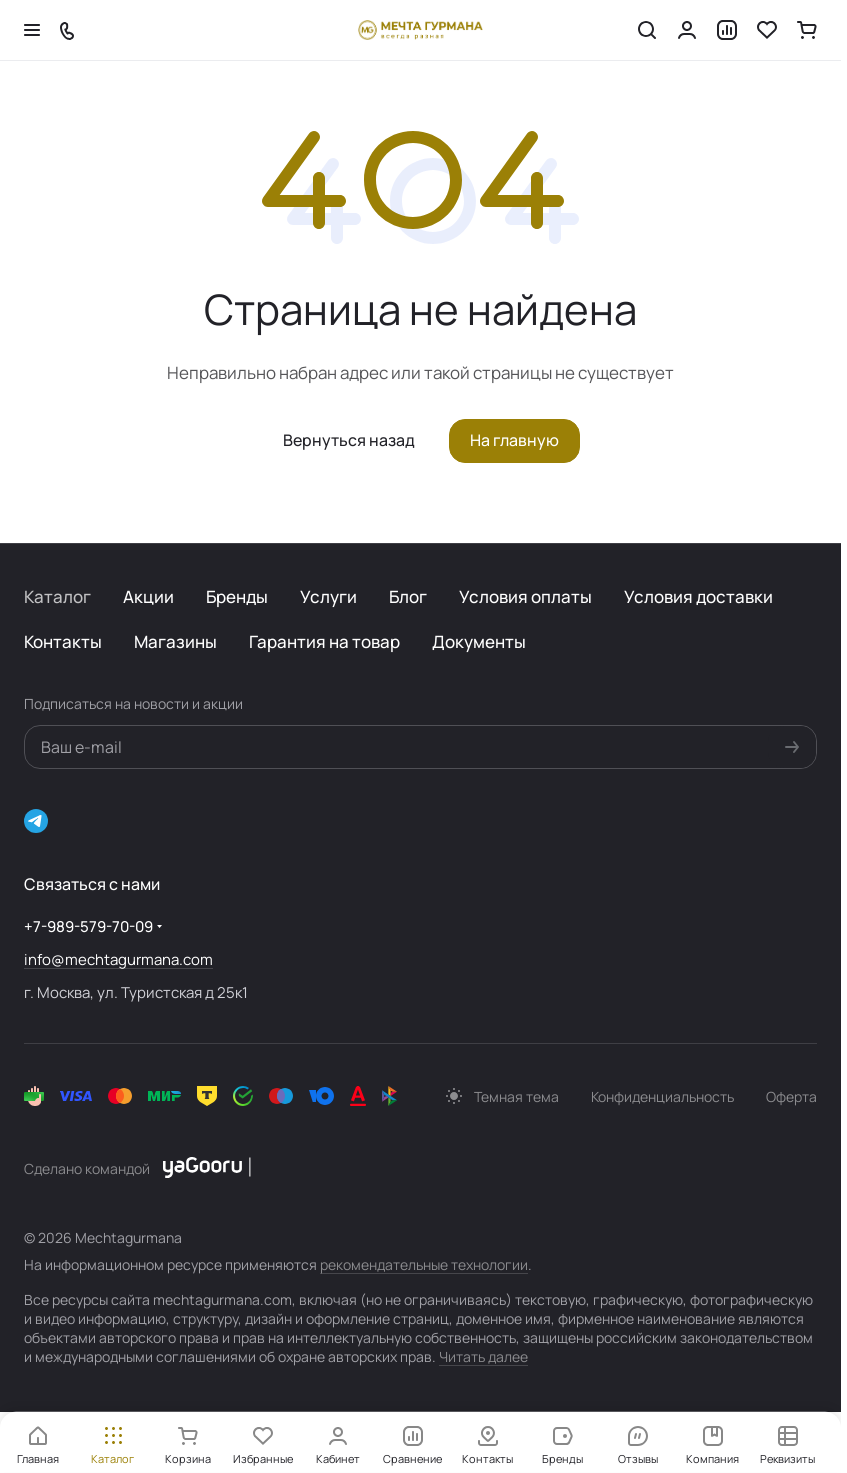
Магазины (175, 641)
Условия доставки (698, 596)
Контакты (63, 641)
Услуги (328, 596)
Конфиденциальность (662, 1096)
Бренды (237, 596)
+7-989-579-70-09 (88, 926)
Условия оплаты (525, 596)
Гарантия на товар (324, 641)
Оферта (791, 1096)
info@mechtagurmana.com (118, 959)
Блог (408, 596)
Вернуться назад (349, 440)
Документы (479, 641)
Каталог (57, 596)
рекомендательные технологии (424, 1264)
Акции (148, 596)
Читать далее (483, 1356)
